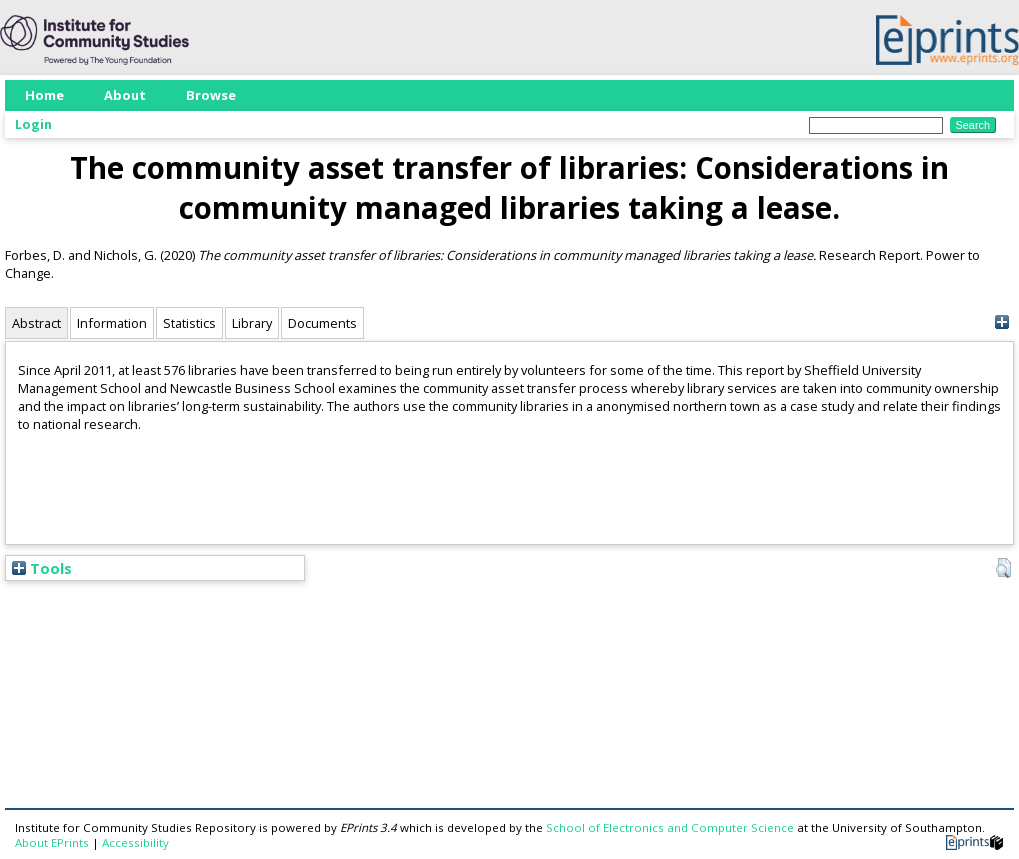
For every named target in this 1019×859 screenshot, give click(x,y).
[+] (1001, 322)
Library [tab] (252, 323)
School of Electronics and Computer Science (670, 827)
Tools (42, 568)
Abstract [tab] (36, 323)
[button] (1003, 568)
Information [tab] (112, 323)
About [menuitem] (125, 95)
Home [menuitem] (44, 95)
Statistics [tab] (189, 323)
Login (33, 124)
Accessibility (135, 842)
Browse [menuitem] (211, 95)
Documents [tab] (322, 323)
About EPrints (52, 842)
